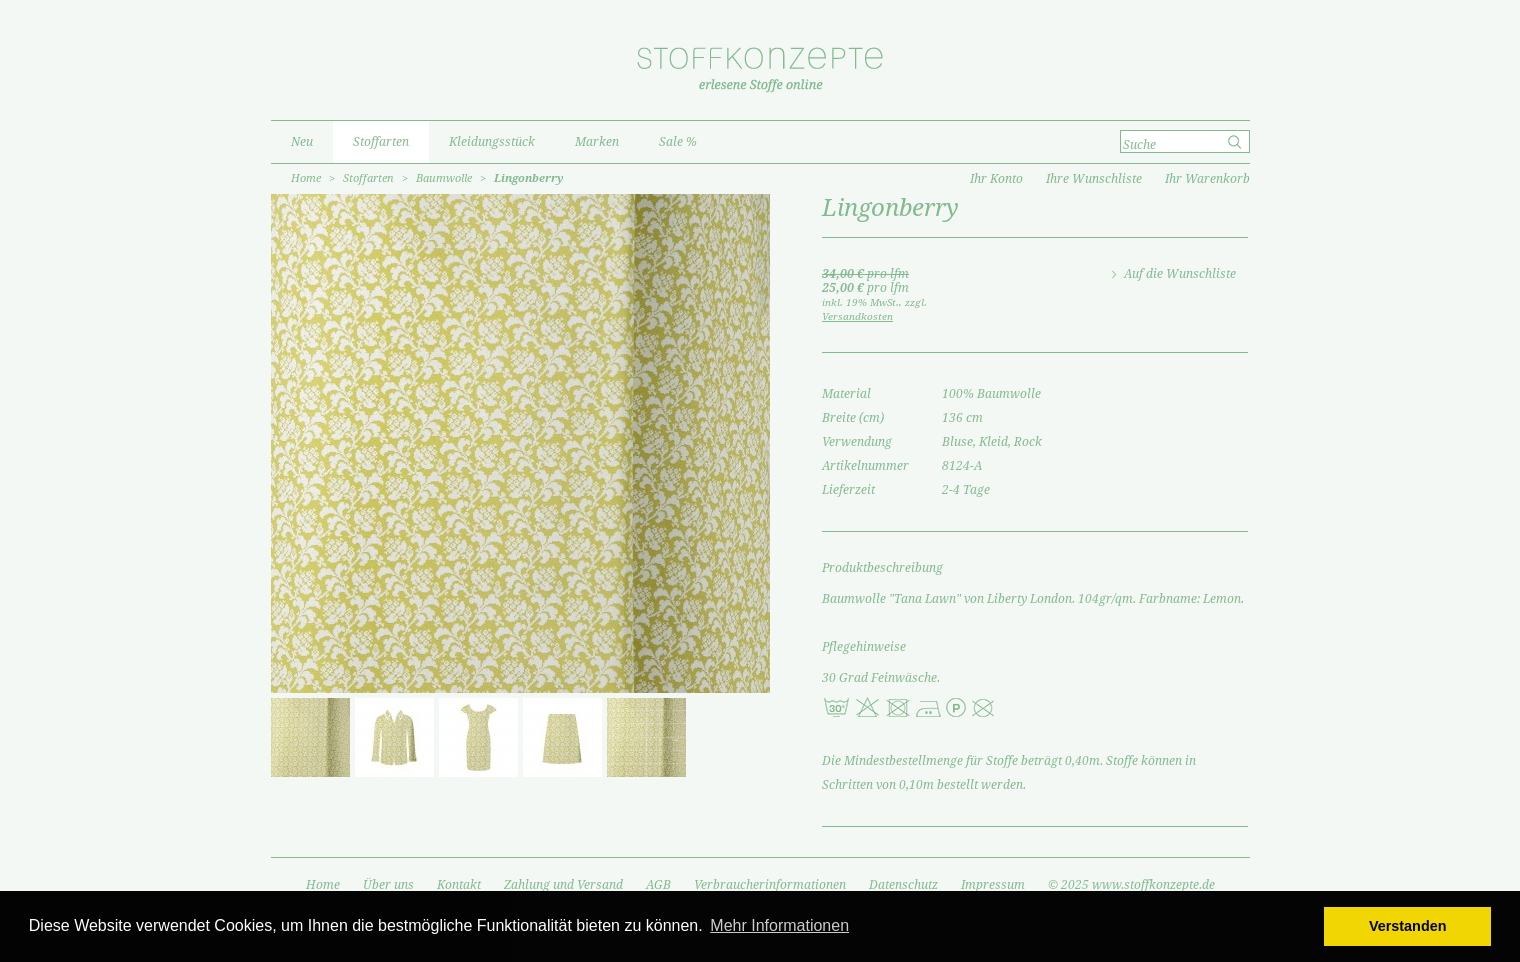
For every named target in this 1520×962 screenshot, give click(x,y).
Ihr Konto (996, 179)
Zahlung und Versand (563, 885)
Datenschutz (903, 885)
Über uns (388, 885)
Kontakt (459, 885)
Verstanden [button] (1408, 926)
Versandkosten (857, 316)
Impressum (993, 885)
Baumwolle (444, 178)
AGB (658, 885)
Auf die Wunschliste (1180, 274)
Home (306, 178)
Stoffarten (368, 178)
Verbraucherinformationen (770, 885)
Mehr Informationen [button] (779, 925)
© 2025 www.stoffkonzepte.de (1131, 885)
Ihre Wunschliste (1094, 179)
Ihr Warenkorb (1207, 179)
